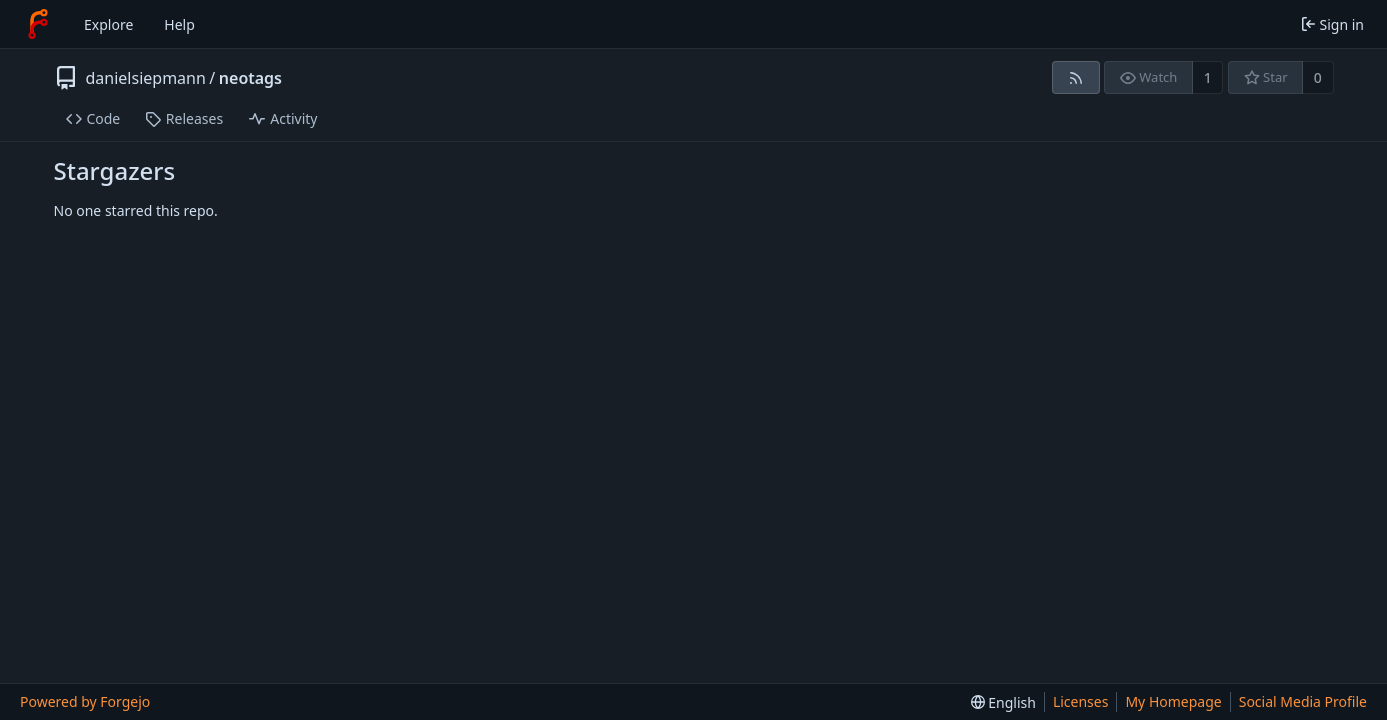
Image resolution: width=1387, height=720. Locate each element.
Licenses (1081, 701)
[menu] (1003, 702)
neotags (250, 78)
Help (179, 24)
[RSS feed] (1075, 77)
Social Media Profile (1303, 701)
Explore (108, 24)
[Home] (38, 24)
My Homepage (1173, 701)
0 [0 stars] (1318, 77)
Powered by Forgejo (85, 701)
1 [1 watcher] (1208, 77)
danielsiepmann (146, 78)
